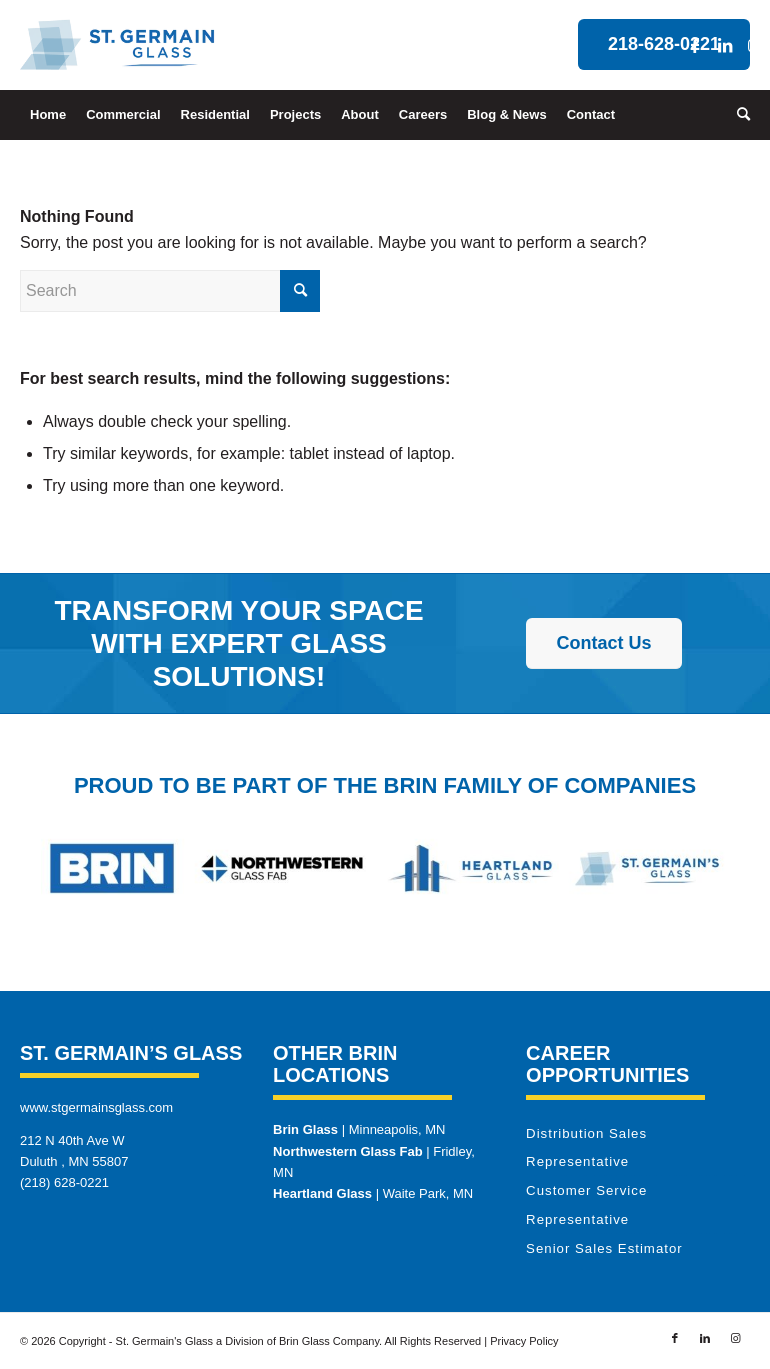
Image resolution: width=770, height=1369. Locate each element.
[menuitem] (48, 115)
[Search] (738, 115)
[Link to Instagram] (755, 45)
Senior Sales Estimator (604, 1248)
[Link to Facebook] (695, 45)
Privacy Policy (524, 1341)
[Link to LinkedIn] (725, 45)
